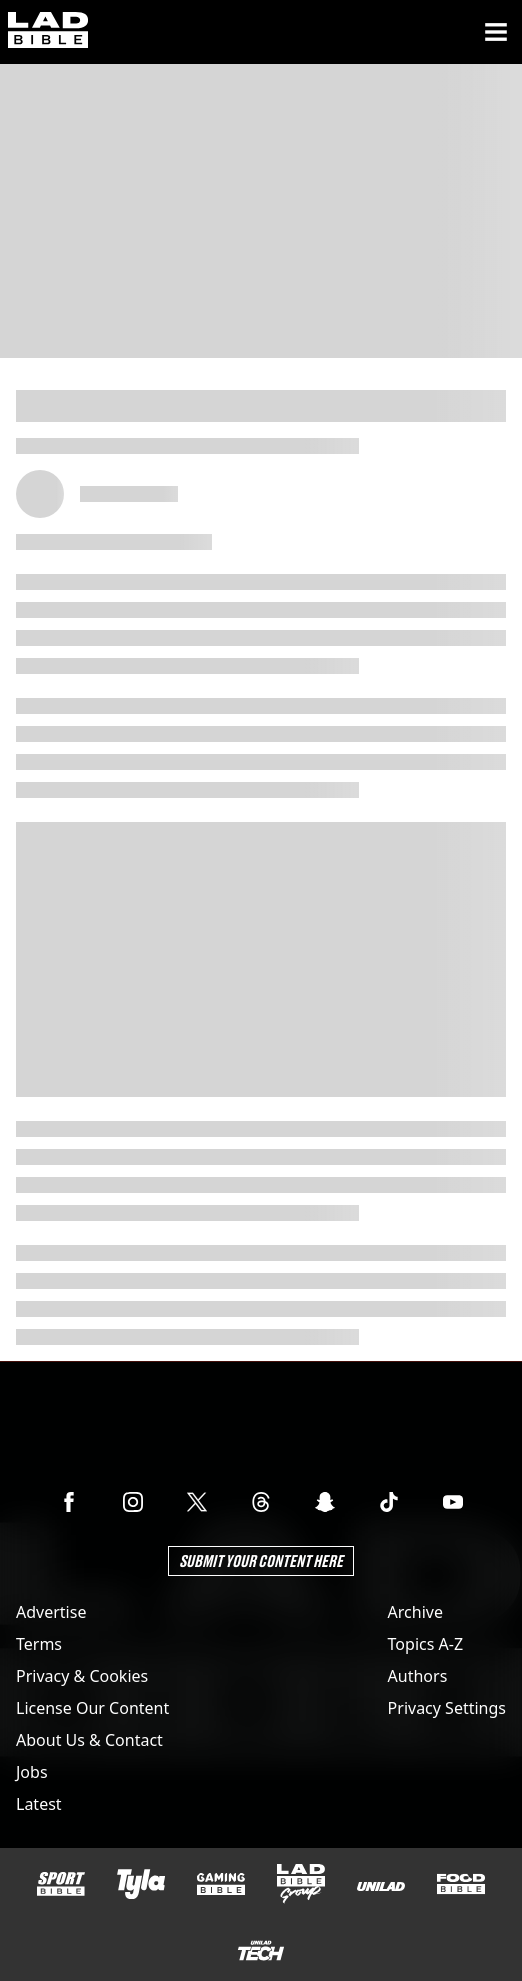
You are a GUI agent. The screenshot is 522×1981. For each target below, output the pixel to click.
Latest (39, 1804)
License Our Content (92, 1708)
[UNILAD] (381, 1886)
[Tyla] (141, 1884)
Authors (418, 1676)
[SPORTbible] (61, 1884)
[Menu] (496, 32)
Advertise (51, 1612)
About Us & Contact (89, 1740)
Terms (39, 1644)
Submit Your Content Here (261, 1560)
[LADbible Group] (301, 1884)
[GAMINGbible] (221, 1884)
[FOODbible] (461, 1884)
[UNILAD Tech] (261, 1950)
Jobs (32, 1772)
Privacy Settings (447, 1708)
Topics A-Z (425, 1644)
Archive (415, 1612)
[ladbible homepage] (48, 32)
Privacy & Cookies (82, 1676)
